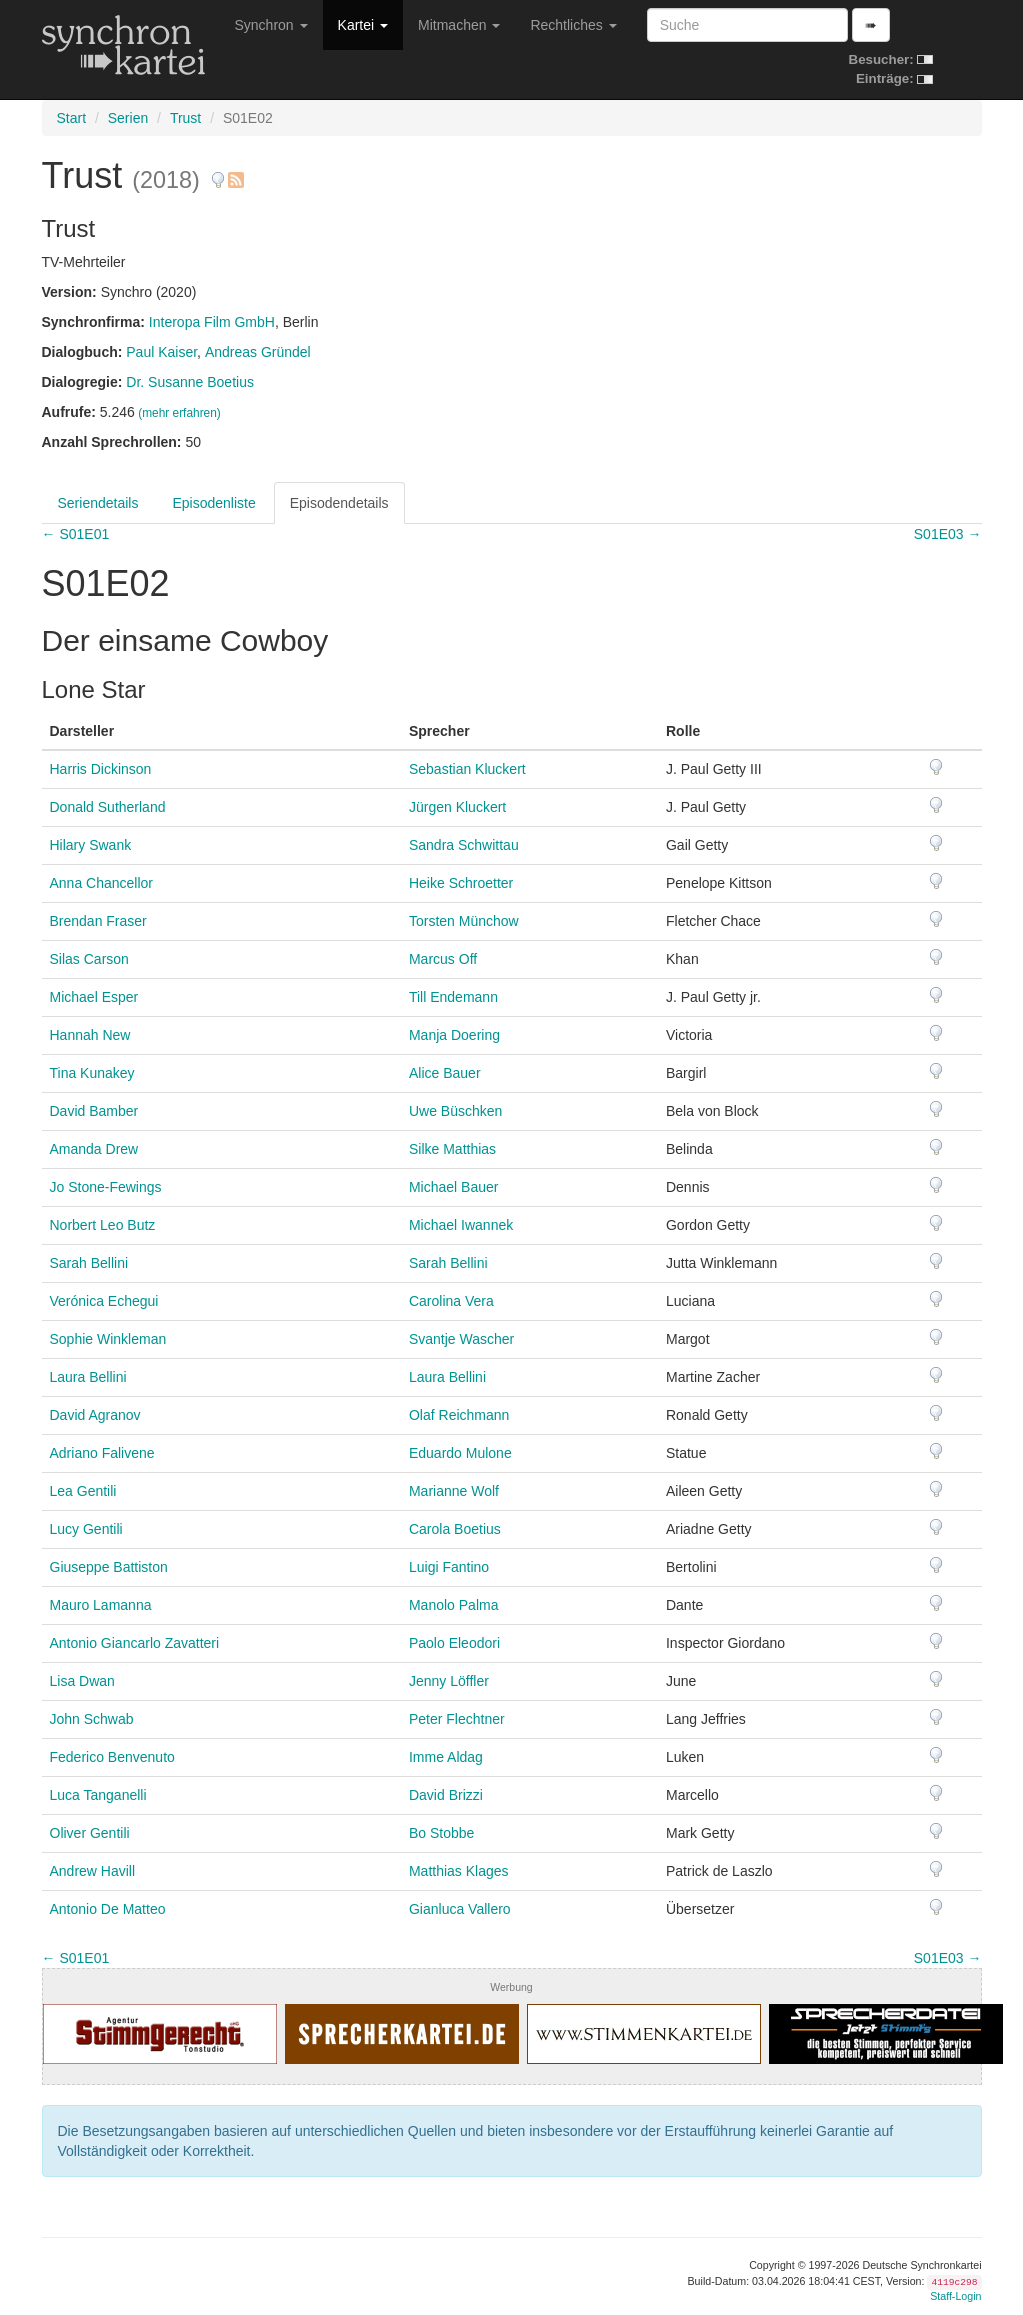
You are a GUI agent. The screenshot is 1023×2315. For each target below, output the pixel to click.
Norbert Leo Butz (103, 1225)
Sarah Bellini (89, 1263)
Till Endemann (453, 997)
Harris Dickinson (101, 769)
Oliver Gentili (90, 1833)
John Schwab (92, 1719)
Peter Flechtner (457, 1719)
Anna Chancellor (102, 883)
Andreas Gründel (258, 352)
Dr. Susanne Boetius (190, 382)
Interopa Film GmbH (212, 322)
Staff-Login (955, 2296)
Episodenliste (213, 503)
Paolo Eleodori (454, 1643)
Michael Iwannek (461, 1225)
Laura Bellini (88, 1377)
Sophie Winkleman (108, 1339)
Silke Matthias (452, 1149)
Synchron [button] (271, 25)
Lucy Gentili (86, 1529)
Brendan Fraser (98, 921)
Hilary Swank (91, 845)
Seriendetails (98, 503)
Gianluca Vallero (460, 1909)
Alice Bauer (445, 1073)
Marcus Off (443, 959)
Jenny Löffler (449, 1681)
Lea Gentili (83, 1491)
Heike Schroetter (461, 883)
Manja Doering (454, 1035)
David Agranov (95, 1415)
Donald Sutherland (108, 807)
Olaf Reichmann (459, 1415)
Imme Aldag (446, 1757)
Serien (128, 118)
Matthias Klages (459, 1871)
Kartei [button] (363, 25)
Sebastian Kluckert (467, 769)
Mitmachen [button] (459, 25)
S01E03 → (948, 534)
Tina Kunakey (92, 1073)
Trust (185, 118)
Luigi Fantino (449, 1567)
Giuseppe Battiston (109, 1567)
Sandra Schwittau (464, 845)
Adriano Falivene (102, 1453)
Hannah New (90, 1035)
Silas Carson (89, 959)
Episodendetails (339, 503)
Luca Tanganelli (98, 1795)
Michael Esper (94, 997)
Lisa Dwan (82, 1681)
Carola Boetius (455, 1529)
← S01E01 (76, 534)
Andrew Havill (93, 1871)
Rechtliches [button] (573, 25)
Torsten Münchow (464, 921)
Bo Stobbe (441, 1833)
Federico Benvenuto (112, 1757)
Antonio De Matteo (108, 1909)
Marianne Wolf (454, 1491)
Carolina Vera (451, 1301)
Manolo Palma (454, 1605)
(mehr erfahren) (179, 413)
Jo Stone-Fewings (106, 1187)
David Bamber (94, 1111)
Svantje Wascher (461, 1339)
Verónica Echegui (104, 1301)
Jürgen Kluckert (457, 807)
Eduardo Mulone (460, 1453)
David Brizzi (446, 1795)
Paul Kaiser (161, 352)
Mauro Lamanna (101, 1605)
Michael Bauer (454, 1187)
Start (72, 118)
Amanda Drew (94, 1149)
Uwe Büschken (455, 1111)
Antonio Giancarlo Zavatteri (135, 1643)
